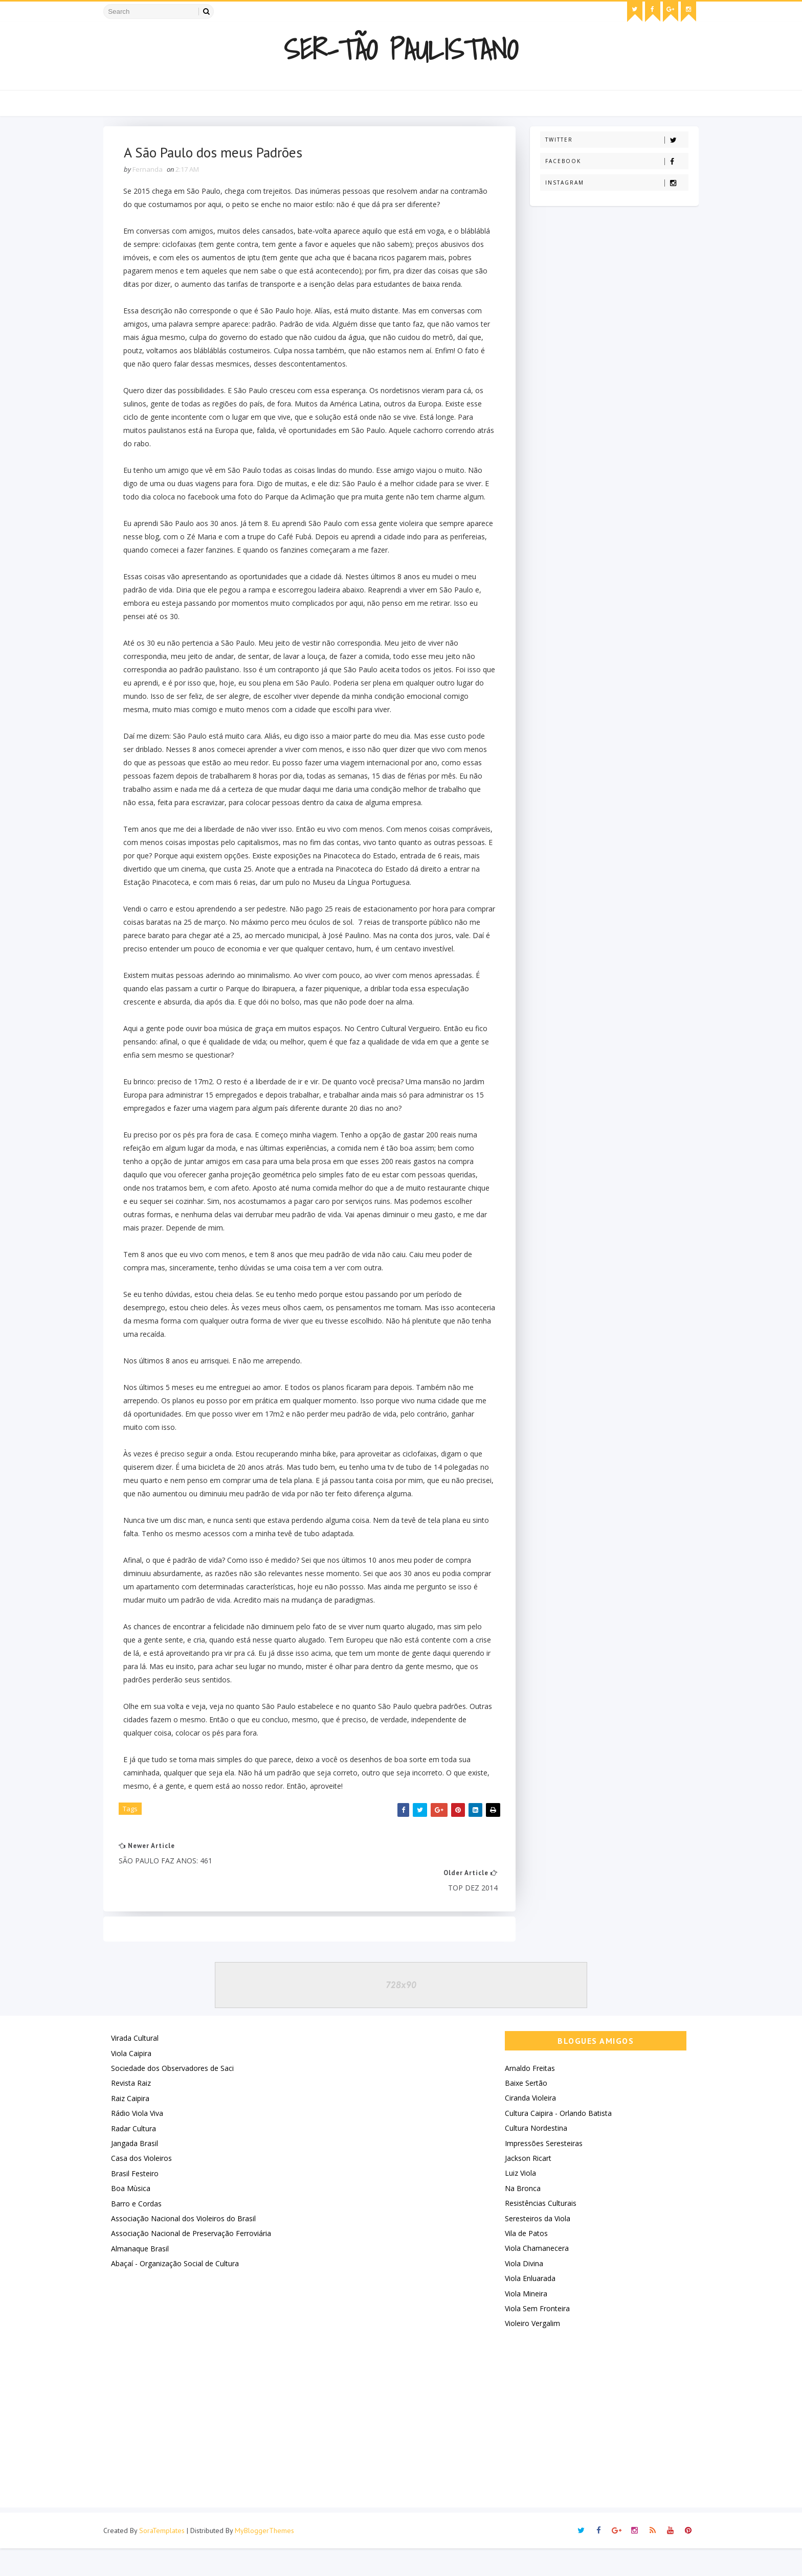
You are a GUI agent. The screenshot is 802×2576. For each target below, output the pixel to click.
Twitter (613, 140)
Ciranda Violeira (526, 2126)
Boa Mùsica (134, 2216)
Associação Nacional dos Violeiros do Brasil (187, 2246)
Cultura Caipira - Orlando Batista (554, 2141)
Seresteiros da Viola (534, 2246)
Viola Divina (520, 2291)
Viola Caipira (135, 2081)
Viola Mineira (522, 2321)
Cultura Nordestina (532, 2156)
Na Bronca (519, 2216)
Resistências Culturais (537, 2231)
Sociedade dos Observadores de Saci (176, 2096)
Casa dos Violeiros (145, 2186)
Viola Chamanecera (533, 2276)
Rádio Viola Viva (141, 2141)
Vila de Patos (522, 2261)
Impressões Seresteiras (540, 2171)
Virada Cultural (138, 2066)
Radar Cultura (137, 2156)
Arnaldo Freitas (526, 2096)
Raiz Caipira (134, 2126)
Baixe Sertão (522, 2111)
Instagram (613, 183)
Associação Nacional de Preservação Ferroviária (195, 2261)
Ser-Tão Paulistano (401, 49)
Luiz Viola (516, 2201)
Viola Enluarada (526, 2306)
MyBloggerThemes (268, 2558)
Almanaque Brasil (143, 2277)
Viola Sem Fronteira (533, 2336)
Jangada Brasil (138, 2171)
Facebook (613, 161)
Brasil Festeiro (138, 2201)
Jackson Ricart (524, 2186)
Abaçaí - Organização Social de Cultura (178, 2291)
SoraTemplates (165, 2558)
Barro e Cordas (140, 2231)
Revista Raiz (134, 2111)
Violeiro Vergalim (528, 2351)
